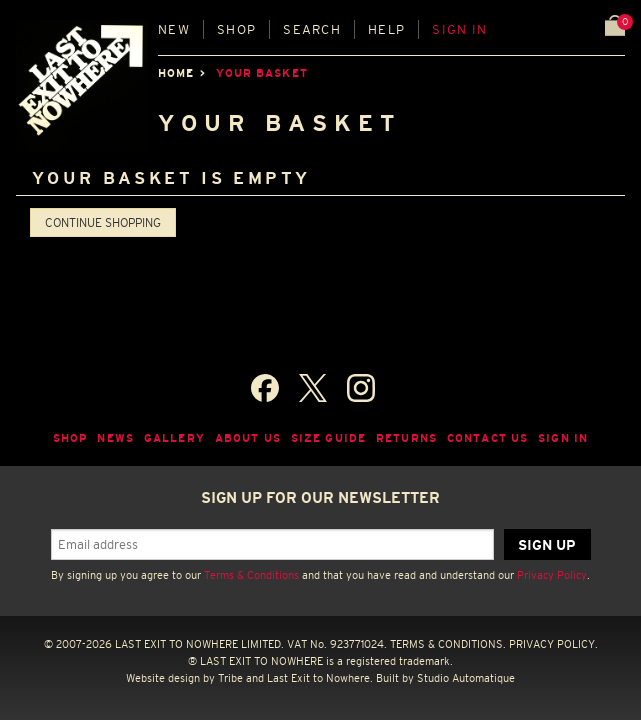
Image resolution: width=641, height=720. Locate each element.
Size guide (328, 438)
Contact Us (487, 438)
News (115, 438)
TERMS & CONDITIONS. (448, 644)
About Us (248, 438)
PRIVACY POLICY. (553, 644)
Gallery (174, 438)
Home (176, 73)
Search (312, 29)
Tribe (230, 678)
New (174, 29)
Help (386, 29)
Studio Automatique (466, 678)
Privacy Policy (552, 575)
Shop (236, 29)
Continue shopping (103, 223)
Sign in (459, 29)
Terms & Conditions (251, 575)
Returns (406, 438)
